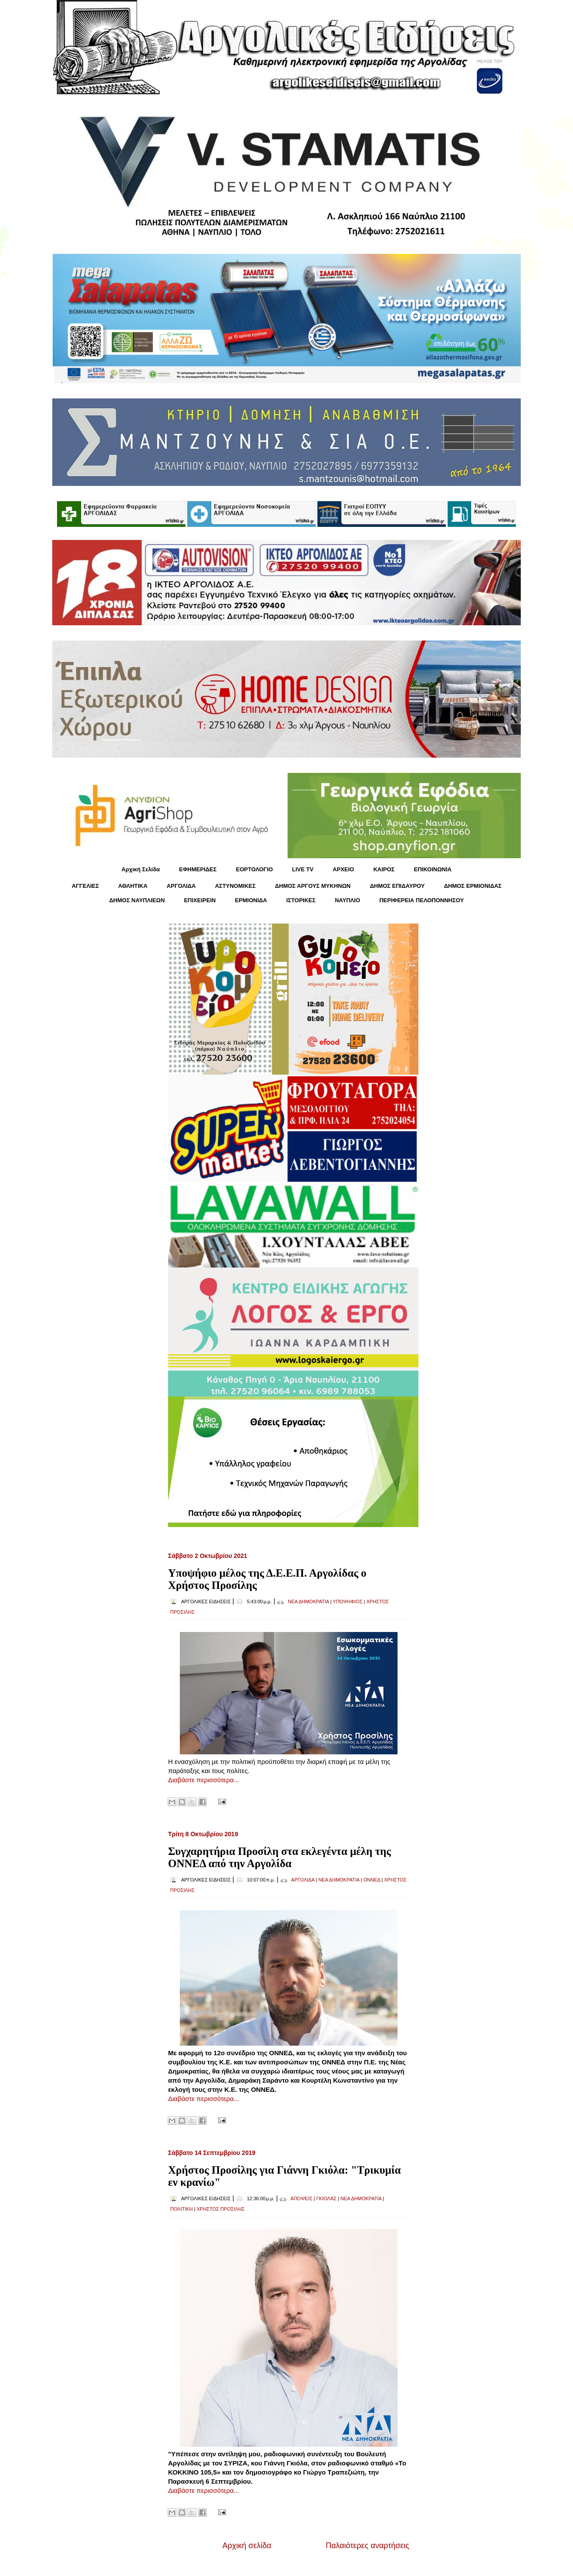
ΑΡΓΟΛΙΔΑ (181, 886)
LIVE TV (302, 869)
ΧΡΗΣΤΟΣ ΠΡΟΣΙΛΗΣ (221, 2209)
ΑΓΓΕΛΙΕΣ (85, 886)
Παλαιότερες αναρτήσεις (367, 2545)
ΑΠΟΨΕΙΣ (301, 2198)
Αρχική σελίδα (246, 2545)
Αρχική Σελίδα (140, 869)
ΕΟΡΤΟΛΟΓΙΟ (254, 869)
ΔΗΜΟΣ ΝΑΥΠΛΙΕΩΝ (137, 900)
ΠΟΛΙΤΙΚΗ (181, 2209)
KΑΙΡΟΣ (383, 869)
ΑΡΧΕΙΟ (343, 869)
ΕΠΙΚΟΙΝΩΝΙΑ (433, 869)
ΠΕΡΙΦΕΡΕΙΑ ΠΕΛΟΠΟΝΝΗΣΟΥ (421, 900)
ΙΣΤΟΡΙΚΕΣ (300, 900)
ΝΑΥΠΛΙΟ (347, 900)
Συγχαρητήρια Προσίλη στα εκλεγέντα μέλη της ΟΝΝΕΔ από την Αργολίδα (279, 1857)
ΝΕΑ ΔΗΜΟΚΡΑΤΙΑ (308, 1601)
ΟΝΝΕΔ (371, 1879)
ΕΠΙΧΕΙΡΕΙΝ (200, 900)
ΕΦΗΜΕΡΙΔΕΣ (197, 869)
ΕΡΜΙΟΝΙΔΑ (251, 900)
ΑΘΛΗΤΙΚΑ (132, 886)
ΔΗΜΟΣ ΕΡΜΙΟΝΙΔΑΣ (473, 886)
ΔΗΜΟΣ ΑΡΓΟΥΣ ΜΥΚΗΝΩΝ (313, 886)
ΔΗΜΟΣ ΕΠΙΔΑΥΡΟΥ (397, 886)
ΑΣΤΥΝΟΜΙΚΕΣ (235, 886)
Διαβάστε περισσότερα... (203, 1780)
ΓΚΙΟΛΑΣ (327, 2198)
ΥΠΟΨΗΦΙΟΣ (347, 1601)
